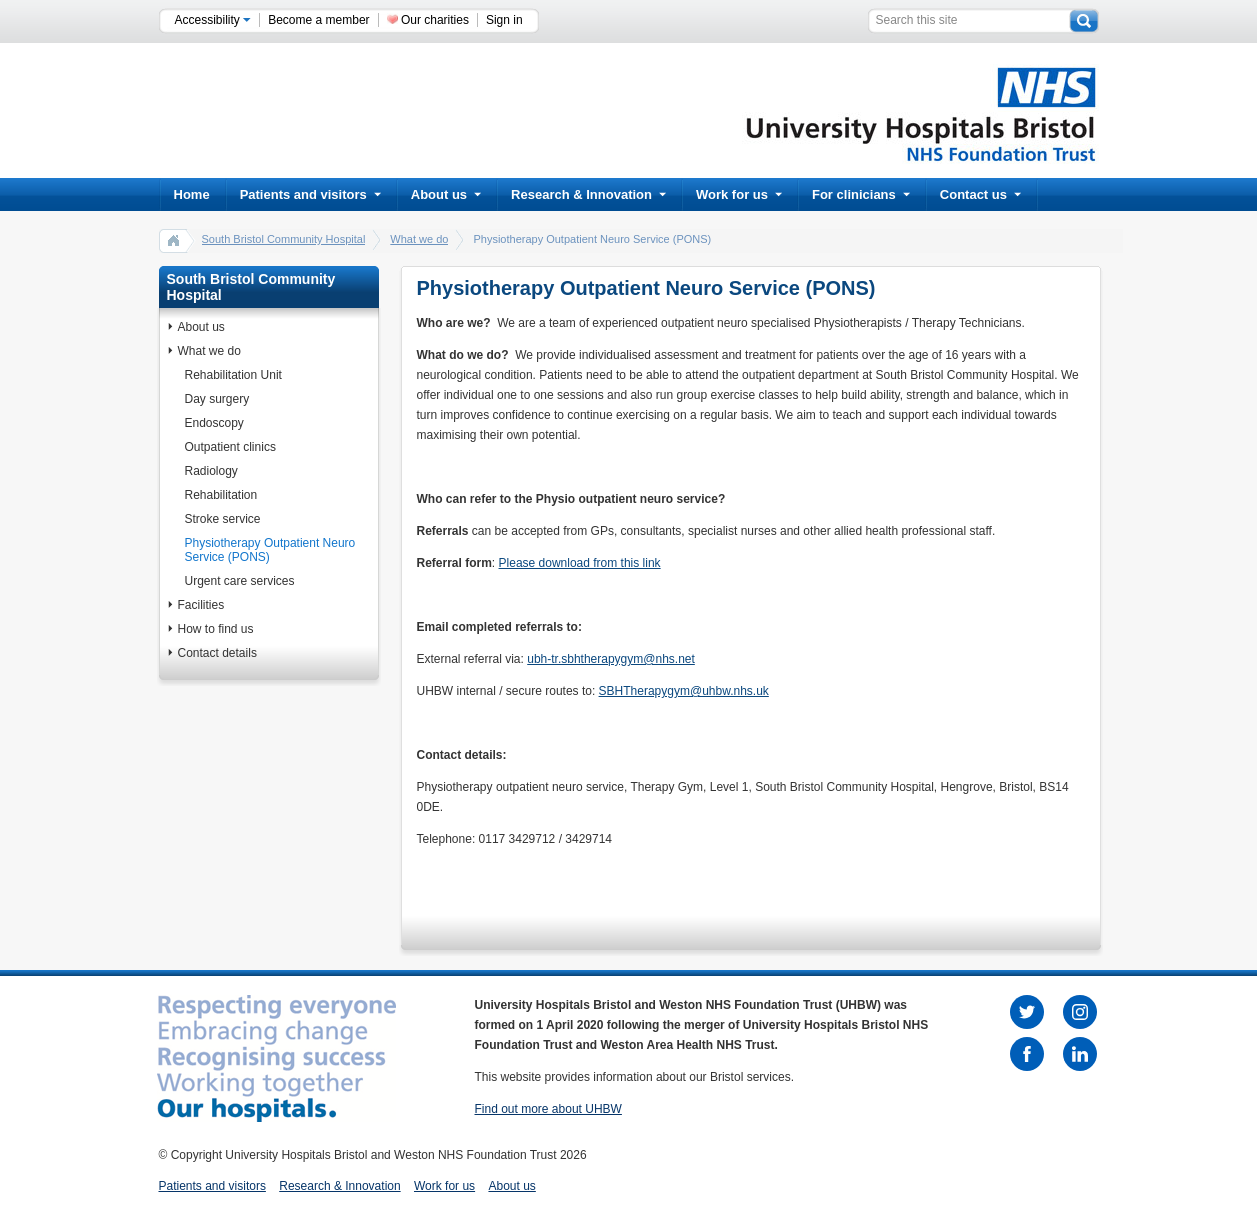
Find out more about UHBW (548, 1109)
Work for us (739, 194)
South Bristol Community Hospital (284, 239)
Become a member (318, 20)
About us (446, 194)
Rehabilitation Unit (233, 375)
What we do (419, 239)
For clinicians (861, 194)
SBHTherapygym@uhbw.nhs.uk (684, 691)
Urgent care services (240, 581)
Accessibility (213, 20)
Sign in (504, 20)
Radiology (211, 471)
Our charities (435, 20)
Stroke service (223, 519)
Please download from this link (580, 563)
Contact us (980, 194)
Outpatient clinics (230, 447)
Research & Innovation (588, 194)
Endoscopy (214, 423)
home (174, 240)
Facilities (201, 605)
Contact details (217, 653)
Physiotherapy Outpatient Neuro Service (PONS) (270, 550)
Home (192, 194)
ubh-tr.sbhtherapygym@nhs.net (611, 659)
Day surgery (217, 399)
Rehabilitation (221, 495)
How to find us (216, 629)
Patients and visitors (310, 194)
